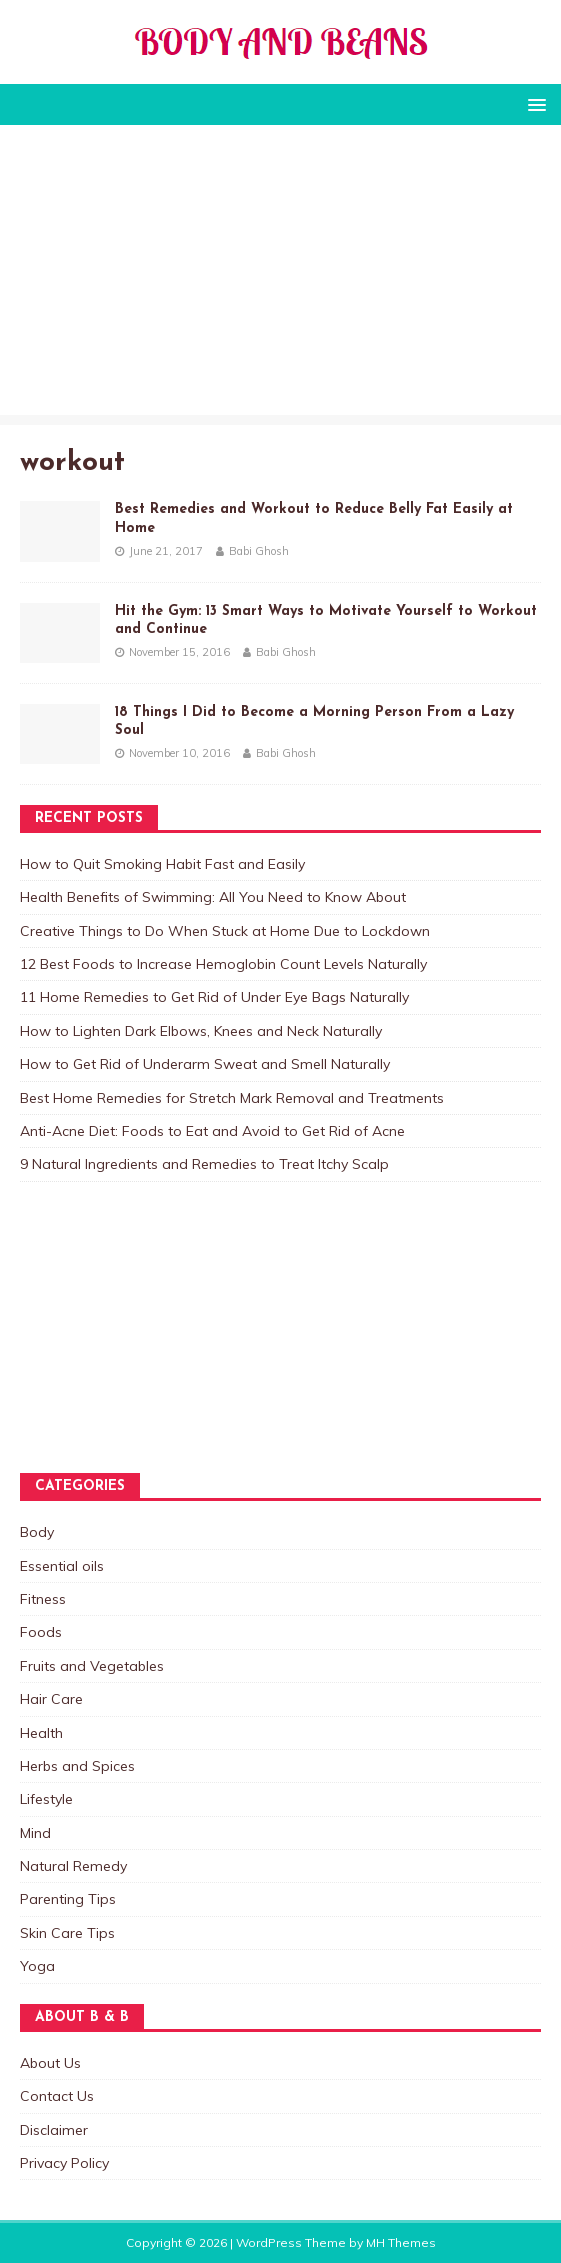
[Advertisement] (280, 275)
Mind (35, 1833)
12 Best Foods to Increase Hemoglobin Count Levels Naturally (223, 964)
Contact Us (57, 2096)
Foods (41, 1632)
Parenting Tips (68, 1899)
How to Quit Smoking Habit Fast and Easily (162, 864)
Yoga (37, 1966)
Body (37, 1532)
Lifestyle (46, 1799)
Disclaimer (54, 2130)
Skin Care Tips (67, 1933)
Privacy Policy (64, 2163)
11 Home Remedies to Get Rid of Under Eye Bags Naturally (214, 997)
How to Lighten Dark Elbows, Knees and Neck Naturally (201, 1031)
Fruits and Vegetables (92, 1666)
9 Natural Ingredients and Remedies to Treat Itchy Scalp (204, 1164)
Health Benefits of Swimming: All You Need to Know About (213, 897)
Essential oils (62, 1566)
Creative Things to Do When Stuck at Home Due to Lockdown (225, 931)
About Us (50, 2063)
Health (41, 1733)
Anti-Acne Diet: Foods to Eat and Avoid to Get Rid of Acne (212, 1131)
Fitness (43, 1599)
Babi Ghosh (259, 551)
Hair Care (51, 1699)
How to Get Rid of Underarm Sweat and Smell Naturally (205, 1064)
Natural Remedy (73, 1866)
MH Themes (401, 2242)
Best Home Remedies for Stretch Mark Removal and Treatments (232, 1098)
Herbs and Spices (77, 1766)
